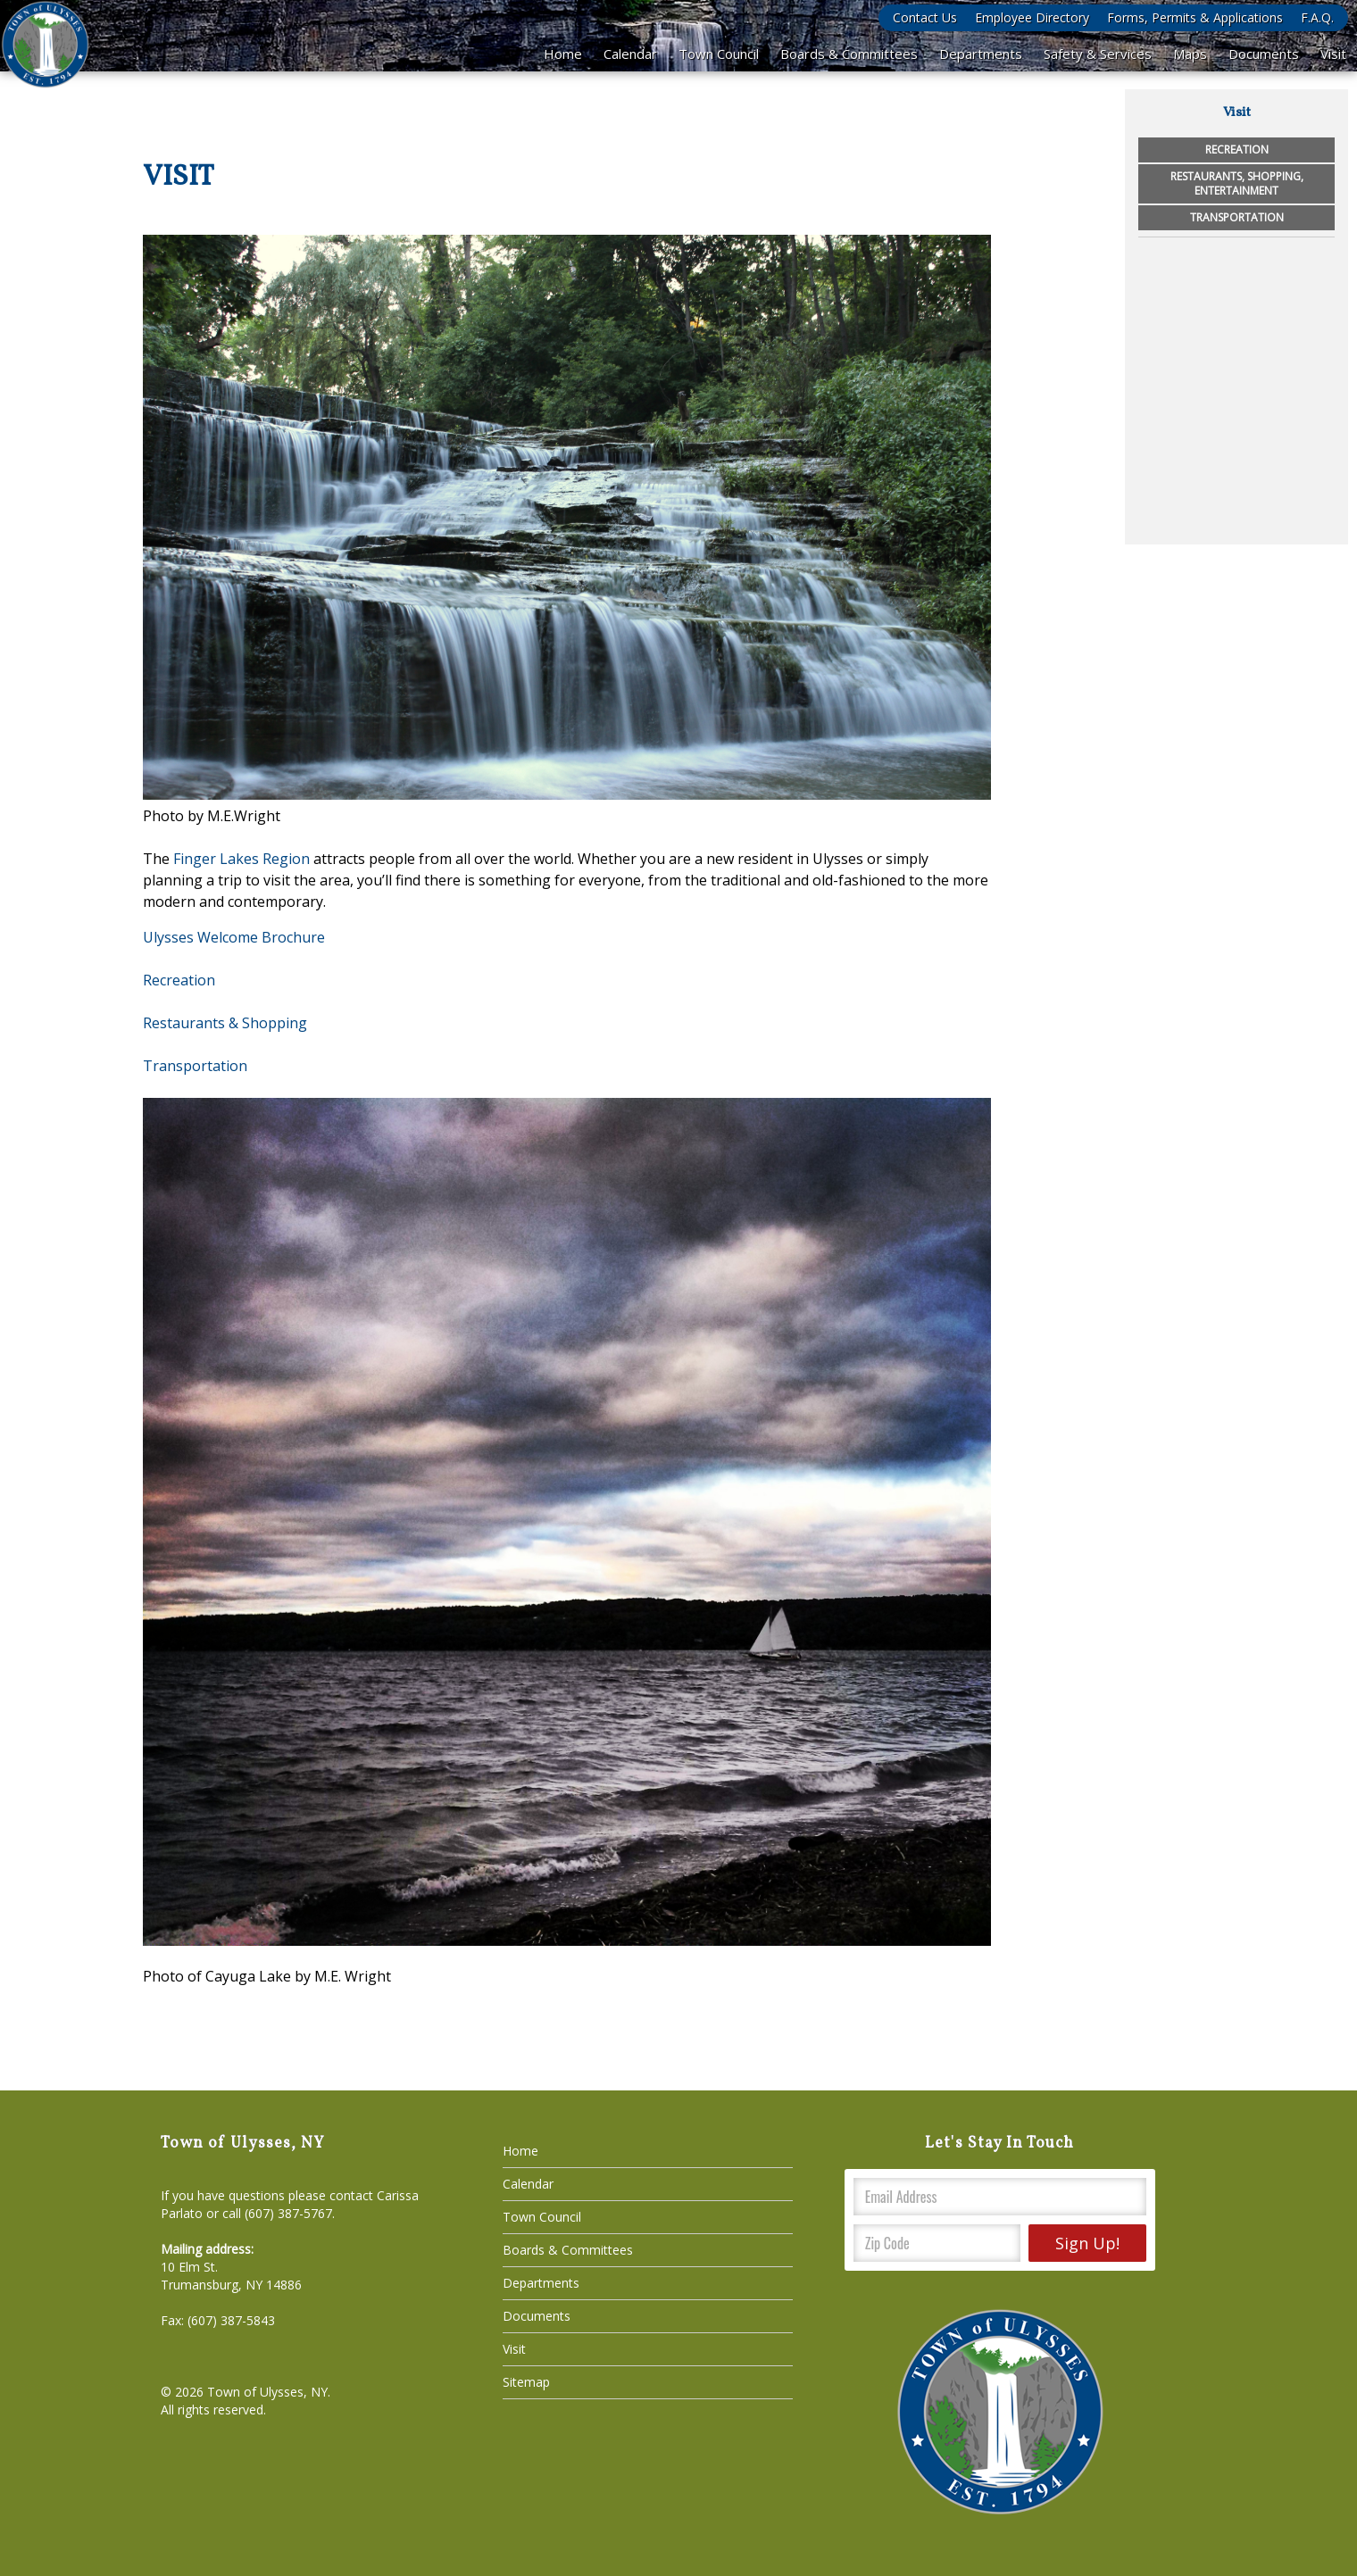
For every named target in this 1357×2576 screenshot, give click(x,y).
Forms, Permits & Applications (1195, 17)
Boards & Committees (849, 53)
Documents (1263, 53)
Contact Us (925, 17)
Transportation (1237, 217)
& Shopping (266, 1023)
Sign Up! (1087, 2243)
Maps (1190, 53)
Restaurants (184, 1023)
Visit (1333, 53)
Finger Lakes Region (241, 858)
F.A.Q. (1317, 17)
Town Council (718, 53)
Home (563, 53)
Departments (980, 53)
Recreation (179, 980)
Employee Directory (1032, 17)
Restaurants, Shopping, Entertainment (1236, 183)
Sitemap (526, 2381)
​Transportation (195, 1066)
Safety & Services (1098, 53)
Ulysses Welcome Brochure (234, 937)
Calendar (630, 53)
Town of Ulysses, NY (267, 2391)
